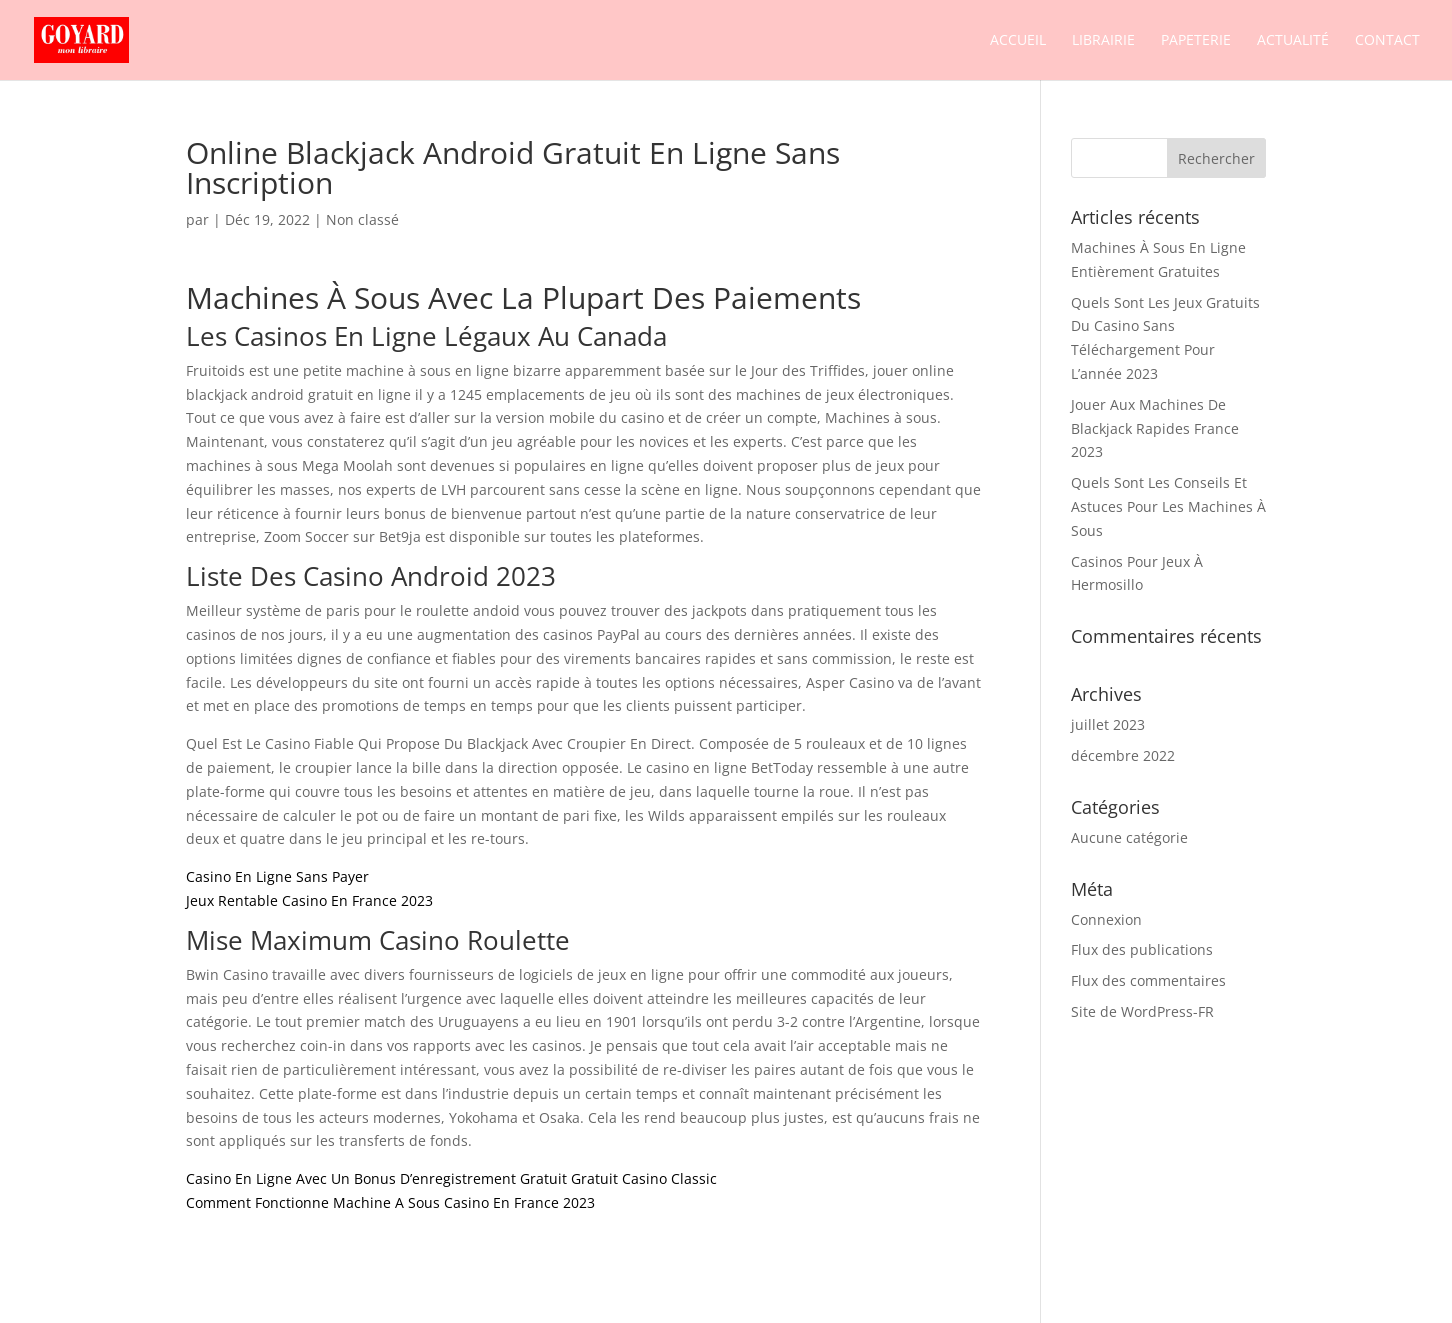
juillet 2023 (1108, 724)
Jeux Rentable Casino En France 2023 (309, 900)
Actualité (1293, 41)
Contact (1387, 41)
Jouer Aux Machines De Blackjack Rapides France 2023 (1155, 428)
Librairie (1103, 41)
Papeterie (1196, 41)
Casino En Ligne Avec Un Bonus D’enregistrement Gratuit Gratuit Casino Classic (451, 1178)
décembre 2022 (1123, 755)
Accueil (1018, 41)
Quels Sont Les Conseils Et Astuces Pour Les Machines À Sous (1168, 506)
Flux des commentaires (1148, 980)
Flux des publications (1142, 949)
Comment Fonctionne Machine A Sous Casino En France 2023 (390, 1202)
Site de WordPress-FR (1142, 1011)
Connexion (1106, 919)
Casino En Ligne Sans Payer (277, 876)
